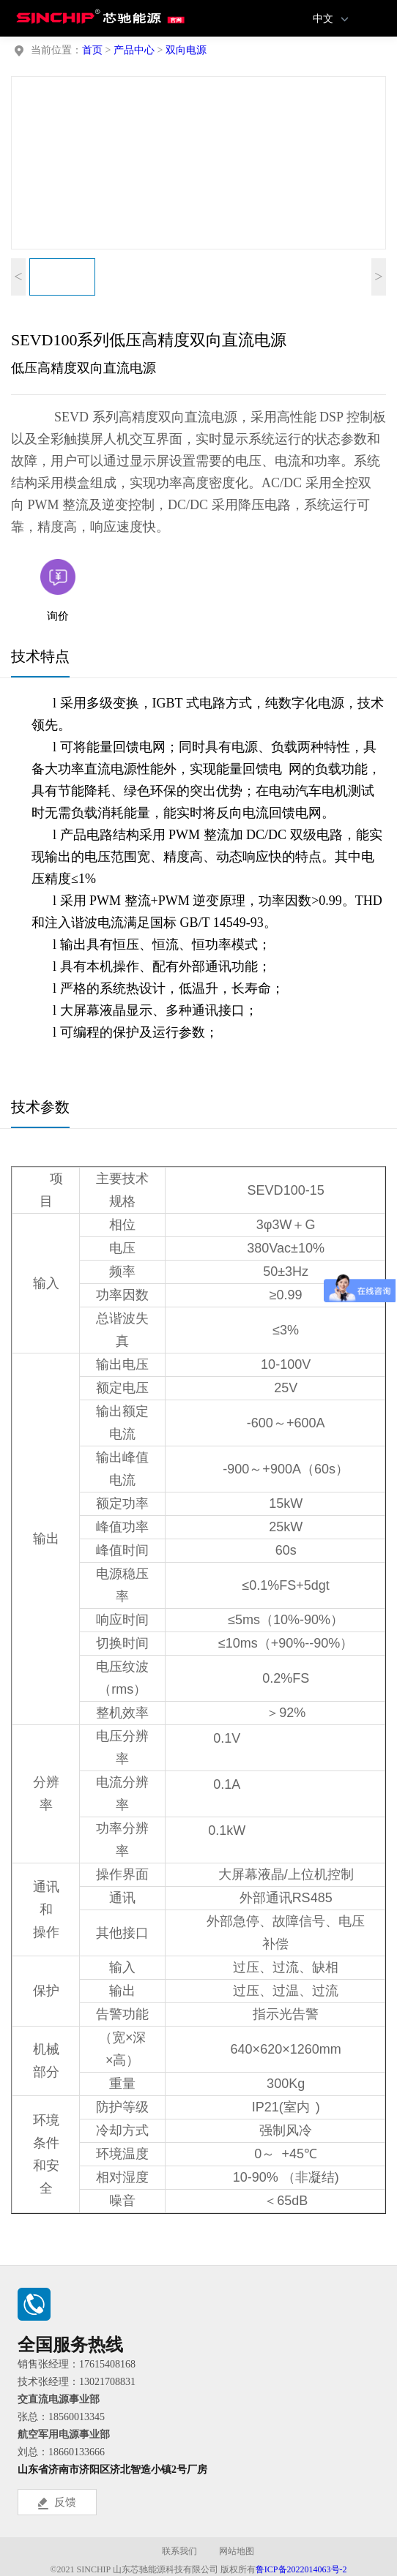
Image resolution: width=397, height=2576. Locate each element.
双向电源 (186, 50)
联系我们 (179, 2551)
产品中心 (134, 50)
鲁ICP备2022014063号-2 (301, 2569)
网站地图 (236, 2551)
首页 (92, 50)
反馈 (57, 2502)
